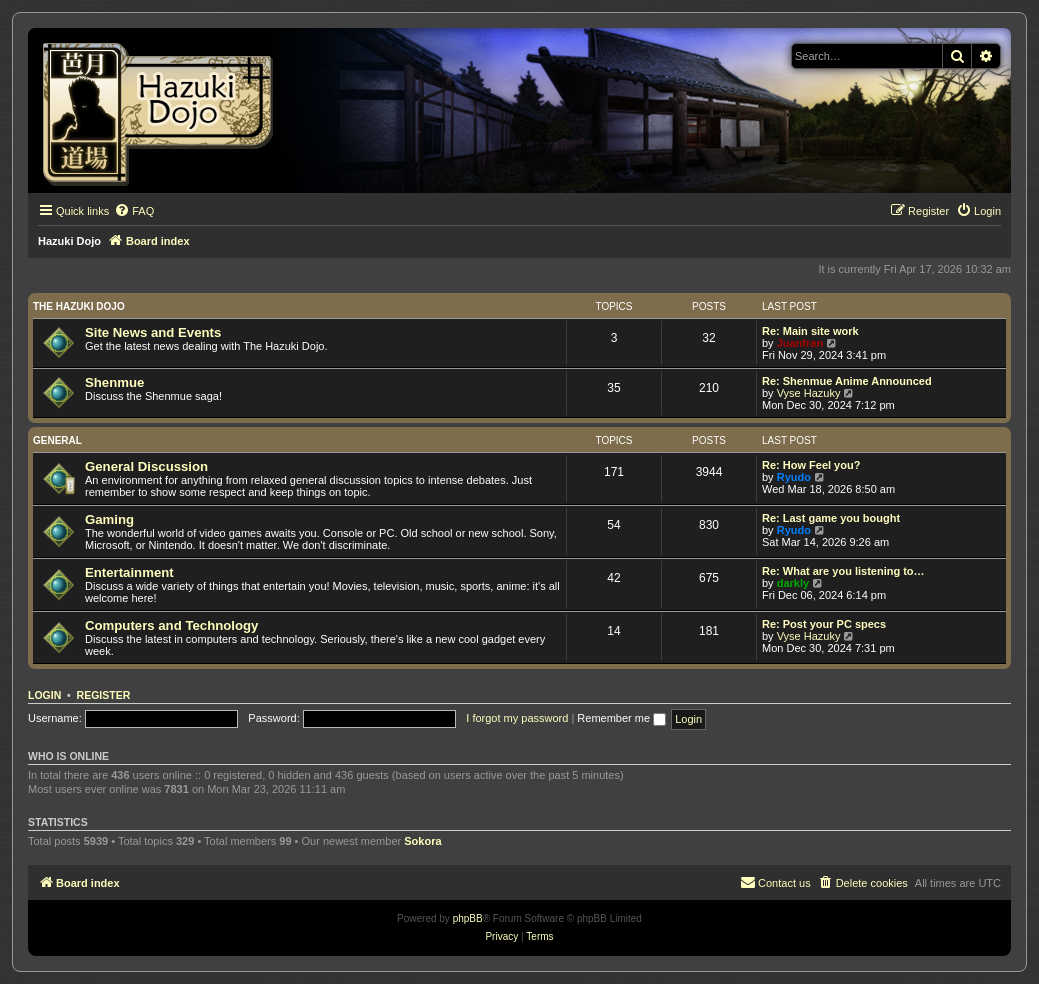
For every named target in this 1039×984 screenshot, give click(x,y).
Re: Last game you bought (831, 518)
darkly (793, 583)
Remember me (621, 718)
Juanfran (800, 343)
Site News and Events (153, 332)
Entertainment (129, 572)
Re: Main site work (810, 331)
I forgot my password (517, 718)
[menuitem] (134, 211)
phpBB (468, 918)
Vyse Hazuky (809, 393)
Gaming (109, 519)
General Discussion (146, 466)
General (57, 440)
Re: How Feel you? (811, 465)
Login (44, 695)
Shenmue (114, 382)
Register (104, 695)
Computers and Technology (171, 625)
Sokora (422, 841)
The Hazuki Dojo (79, 306)
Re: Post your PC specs (824, 624)
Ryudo (794, 477)
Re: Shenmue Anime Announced (847, 381)
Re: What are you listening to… (843, 571)
